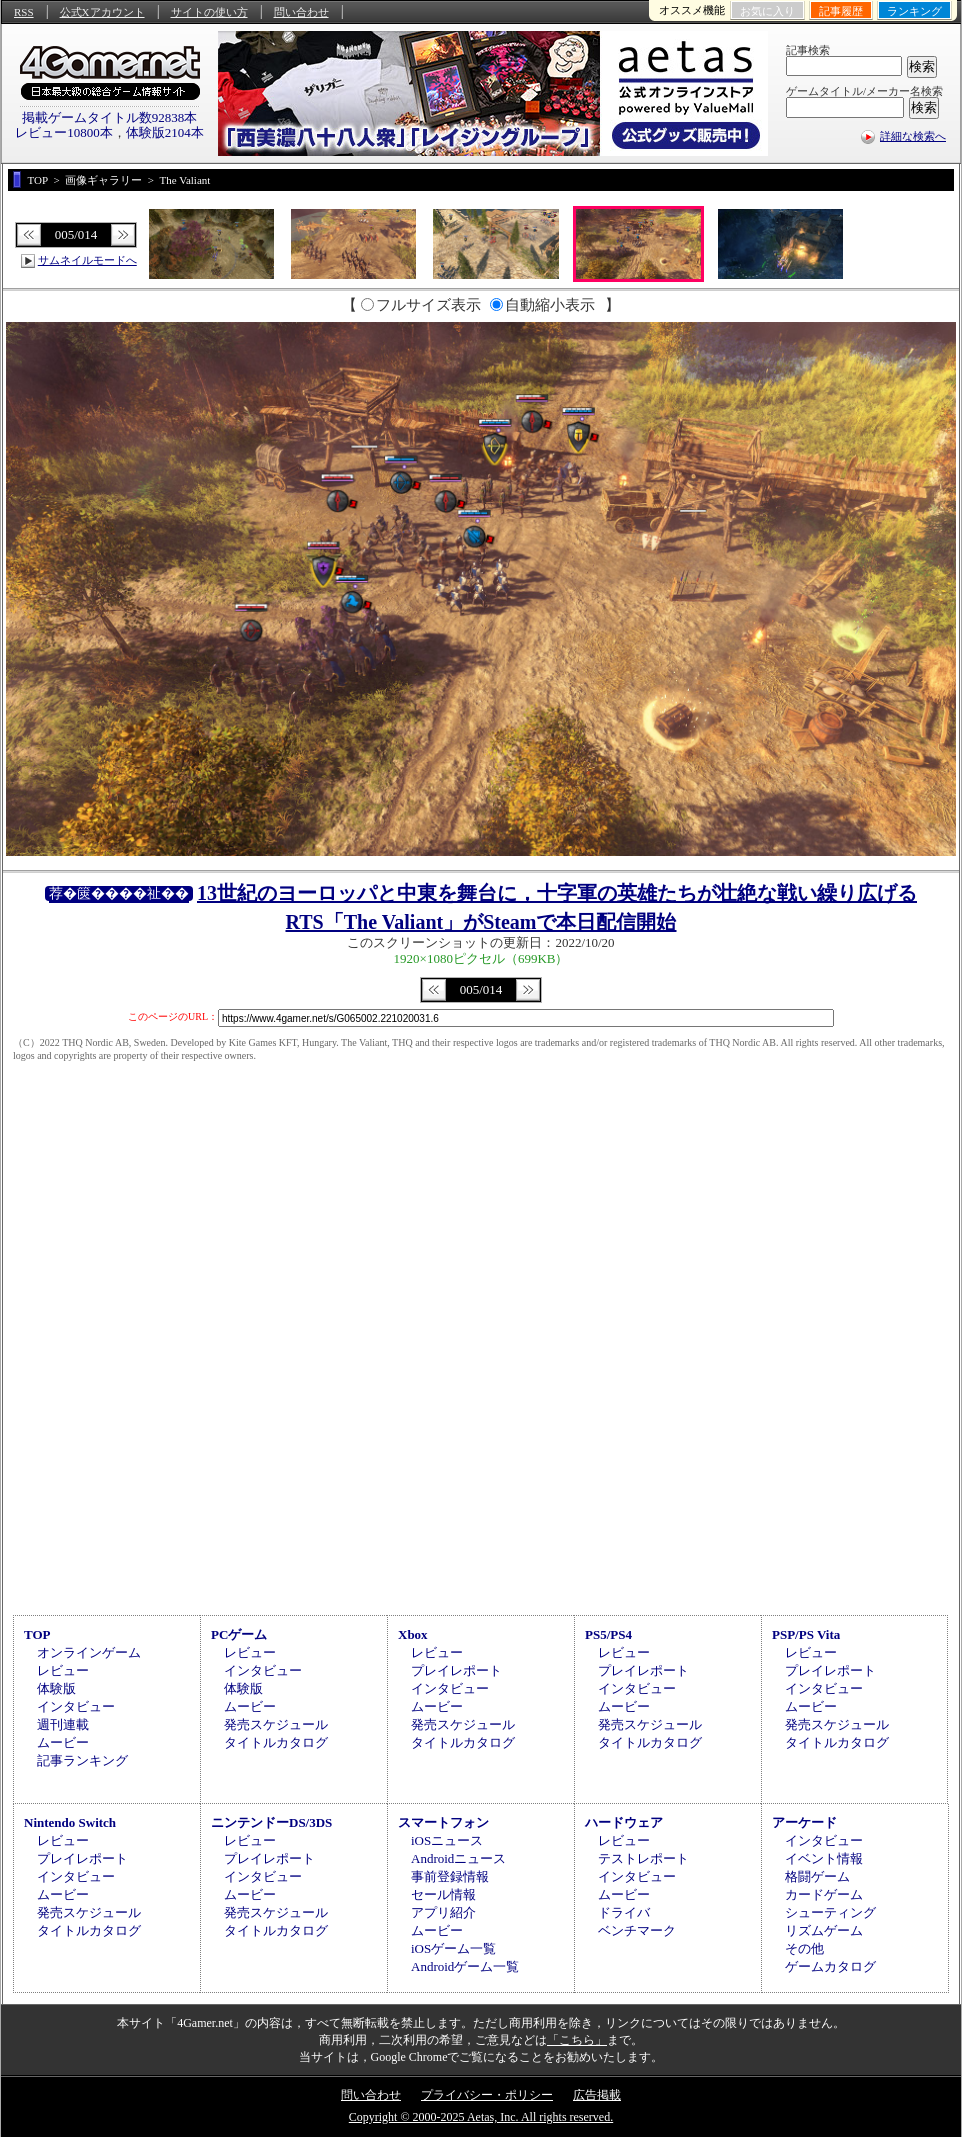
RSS (24, 12)
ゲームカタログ (830, 1966)
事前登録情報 (450, 1876)
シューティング (830, 1912)
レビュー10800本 (64, 132)
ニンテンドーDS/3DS (271, 1822)
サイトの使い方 (209, 12)
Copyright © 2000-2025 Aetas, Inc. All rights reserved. (481, 2117)
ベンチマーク (637, 1930)
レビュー (63, 1670)
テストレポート (643, 1858)
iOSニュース (447, 1840)
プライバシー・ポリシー (487, 2095)
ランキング (914, 11)
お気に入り (767, 11)
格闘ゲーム (817, 1876)
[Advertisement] (481, 1441)
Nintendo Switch (70, 1822)
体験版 (56, 1688)
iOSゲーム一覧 (453, 1948)
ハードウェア (624, 1822)
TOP (37, 1634)
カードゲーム (824, 1894)
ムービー (63, 1742)
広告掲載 (597, 2095)
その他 (804, 1948)
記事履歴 (841, 11)
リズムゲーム (824, 1930)
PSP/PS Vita (806, 1634)
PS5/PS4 (608, 1634)
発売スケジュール (276, 1724)
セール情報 (443, 1894)
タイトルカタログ (276, 1742)
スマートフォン (443, 1822)
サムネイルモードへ (87, 260)
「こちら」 (577, 2040)
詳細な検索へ (913, 136)
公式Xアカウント (102, 12)
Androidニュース (458, 1858)
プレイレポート (456, 1670)
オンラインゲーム (89, 1652)
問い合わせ (301, 12)
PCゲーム (239, 1634)
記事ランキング (82, 1760)
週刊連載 (63, 1724)
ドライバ (624, 1912)
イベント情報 (824, 1858)
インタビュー (76, 1706)
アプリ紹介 (443, 1912)
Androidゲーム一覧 (465, 1966)
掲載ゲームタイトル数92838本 (110, 117)
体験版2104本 (165, 132)
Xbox (413, 1634)
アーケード (804, 1822)
